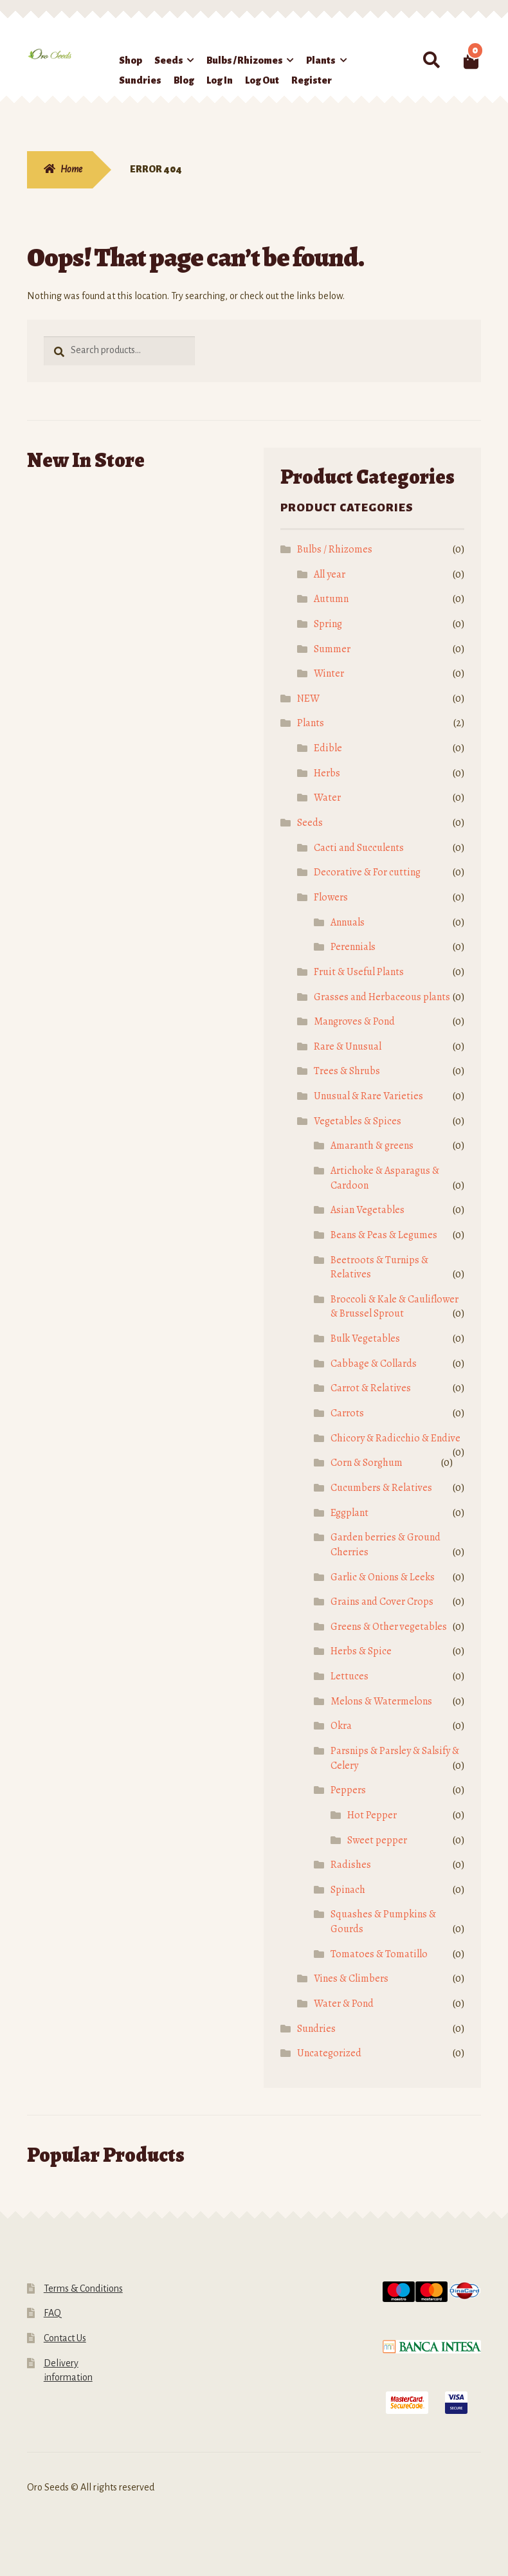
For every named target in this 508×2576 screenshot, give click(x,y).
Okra (341, 1726)
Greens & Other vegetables (389, 1627)
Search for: (431, 60)
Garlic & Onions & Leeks (383, 1577)
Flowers (331, 897)
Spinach (348, 1890)
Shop (130, 60)
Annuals (348, 922)
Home (71, 169)
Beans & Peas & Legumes (384, 1235)
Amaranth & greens (372, 1145)
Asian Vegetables (367, 1210)
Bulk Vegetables (365, 1338)
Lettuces (349, 1676)
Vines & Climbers (351, 1978)
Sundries (140, 80)
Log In (219, 80)
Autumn (331, 599)
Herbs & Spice (361, 1651)
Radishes (351, 1865)
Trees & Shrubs (347, 1071)
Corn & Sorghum (367, 1463)
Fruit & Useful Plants (359, 972)
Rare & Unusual (347, 1046)
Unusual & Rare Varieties (368, 1096)
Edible (328, 748)
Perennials (353, 947)
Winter (329, 673)
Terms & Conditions (83, 2288)
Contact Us (65, 2338)
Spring (328, 624)
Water (327, 797)
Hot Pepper (372, 1815)
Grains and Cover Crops (382, 1601)
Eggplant (349, 1513)
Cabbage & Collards (374, 1364)
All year (329, 574)
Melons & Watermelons (381, 1701)
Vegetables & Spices (357, 1121)
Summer (332, 649)
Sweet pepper (377, 1840)
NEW (308, 698)
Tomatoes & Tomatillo (379, 1954)
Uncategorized (329, 2053)
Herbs (327, 773)
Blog (184, 80)
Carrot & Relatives (371, 1388)
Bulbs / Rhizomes (244, 60)
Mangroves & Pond (354, 1021)
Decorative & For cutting (367, 872)
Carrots (347, 1413)
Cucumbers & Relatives (381, 1488)
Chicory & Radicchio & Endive (395, 1438)
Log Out (262, 80)
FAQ (52, 2313)
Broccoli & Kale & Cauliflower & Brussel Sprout (394, 1306)
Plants (321, 60)
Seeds (168, 60)
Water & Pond (344, 2003)
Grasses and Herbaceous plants (382, 997)
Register (311, 80)
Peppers (348, 1790)
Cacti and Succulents (359, 848)
